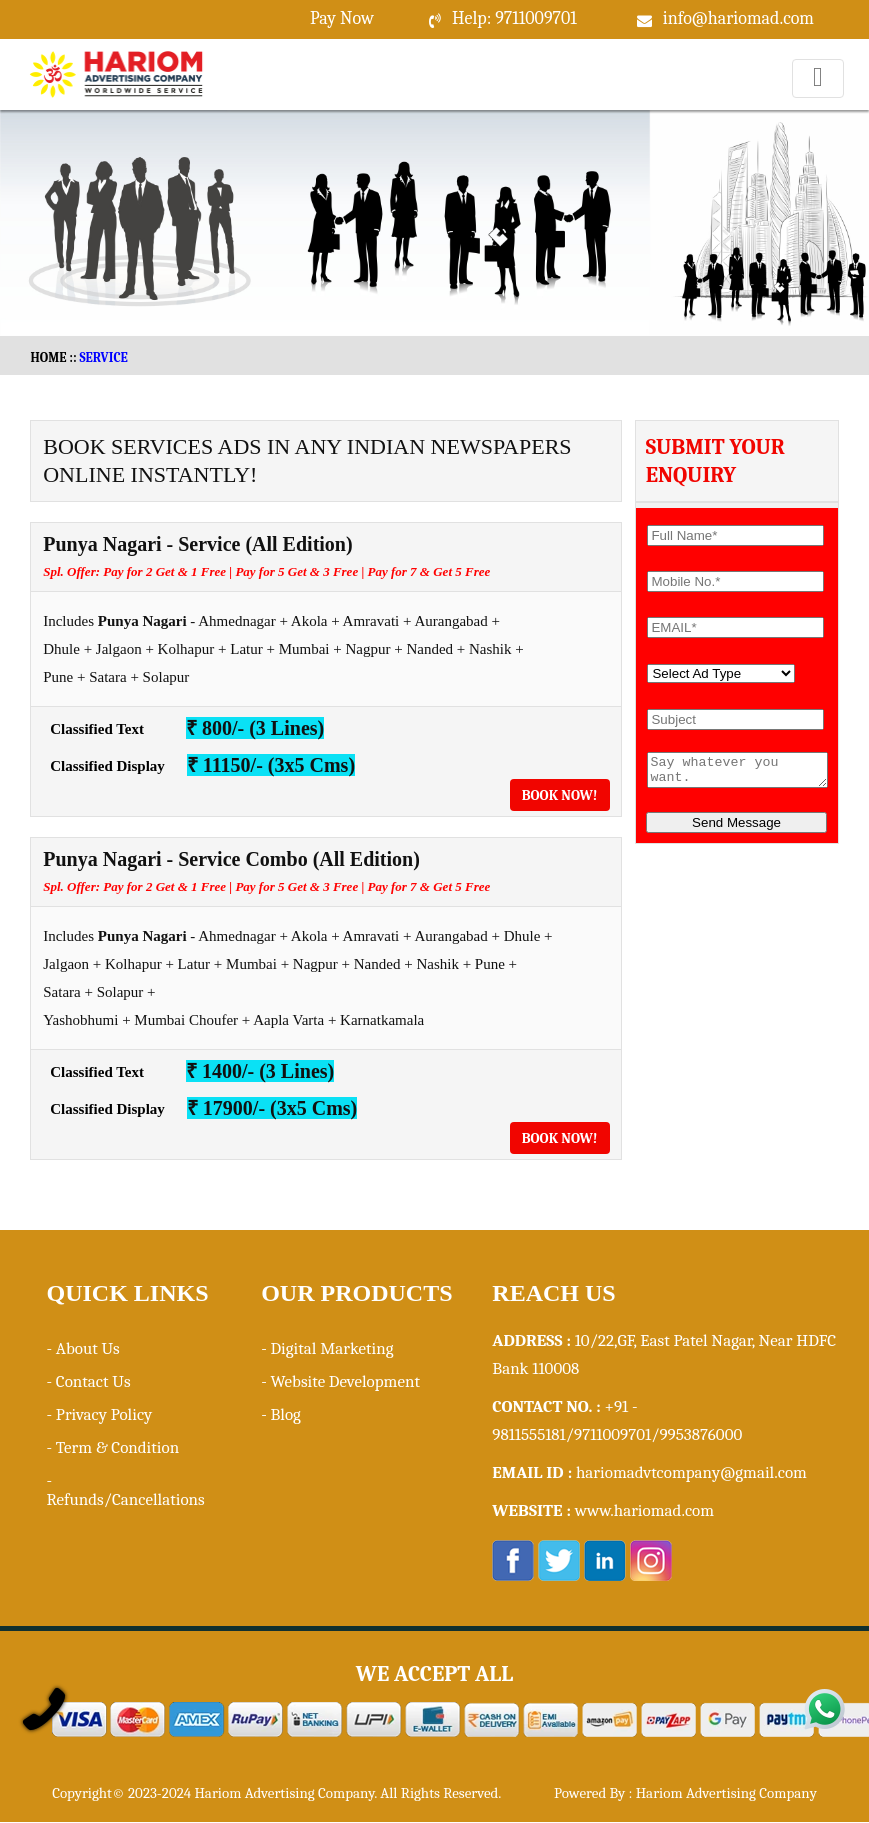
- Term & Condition (112, 1447)
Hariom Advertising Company (726, 1793)
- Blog (281, 1414)
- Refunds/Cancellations (125, 1490)
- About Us (82, 1348)
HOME (48, 357)
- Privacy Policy (99, 1414)
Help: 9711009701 (514, 18)
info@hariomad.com (738, 18)
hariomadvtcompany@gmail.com (691, 1472)
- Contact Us (88, 1381)
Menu (818, 97)
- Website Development (340, 1381)
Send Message (736, 828)
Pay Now (342, 18)
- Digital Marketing (327, 1348)
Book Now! (560, 795)
